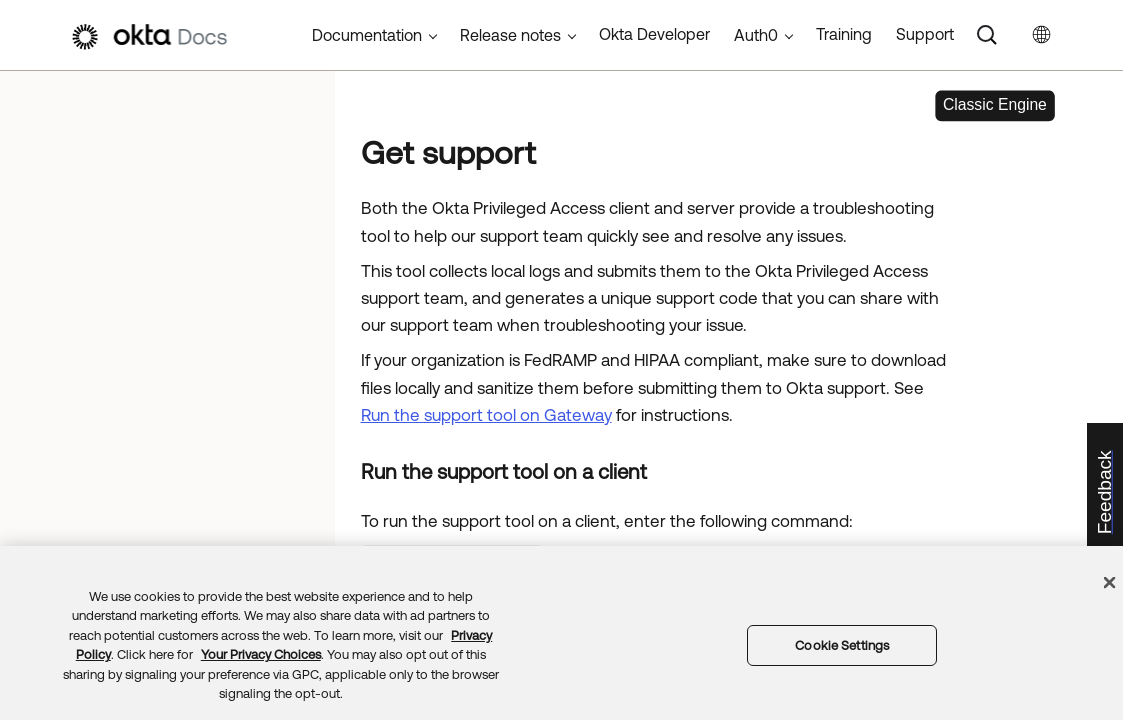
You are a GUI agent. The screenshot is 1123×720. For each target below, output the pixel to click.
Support (925, 34)
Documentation (367, 35)
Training (844, 34)
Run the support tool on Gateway (486, 415)
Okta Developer (654, 34)
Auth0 (756, 35)
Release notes (510, 35)
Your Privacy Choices (261, 654)
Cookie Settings (842, 645)
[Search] (987, 35)
